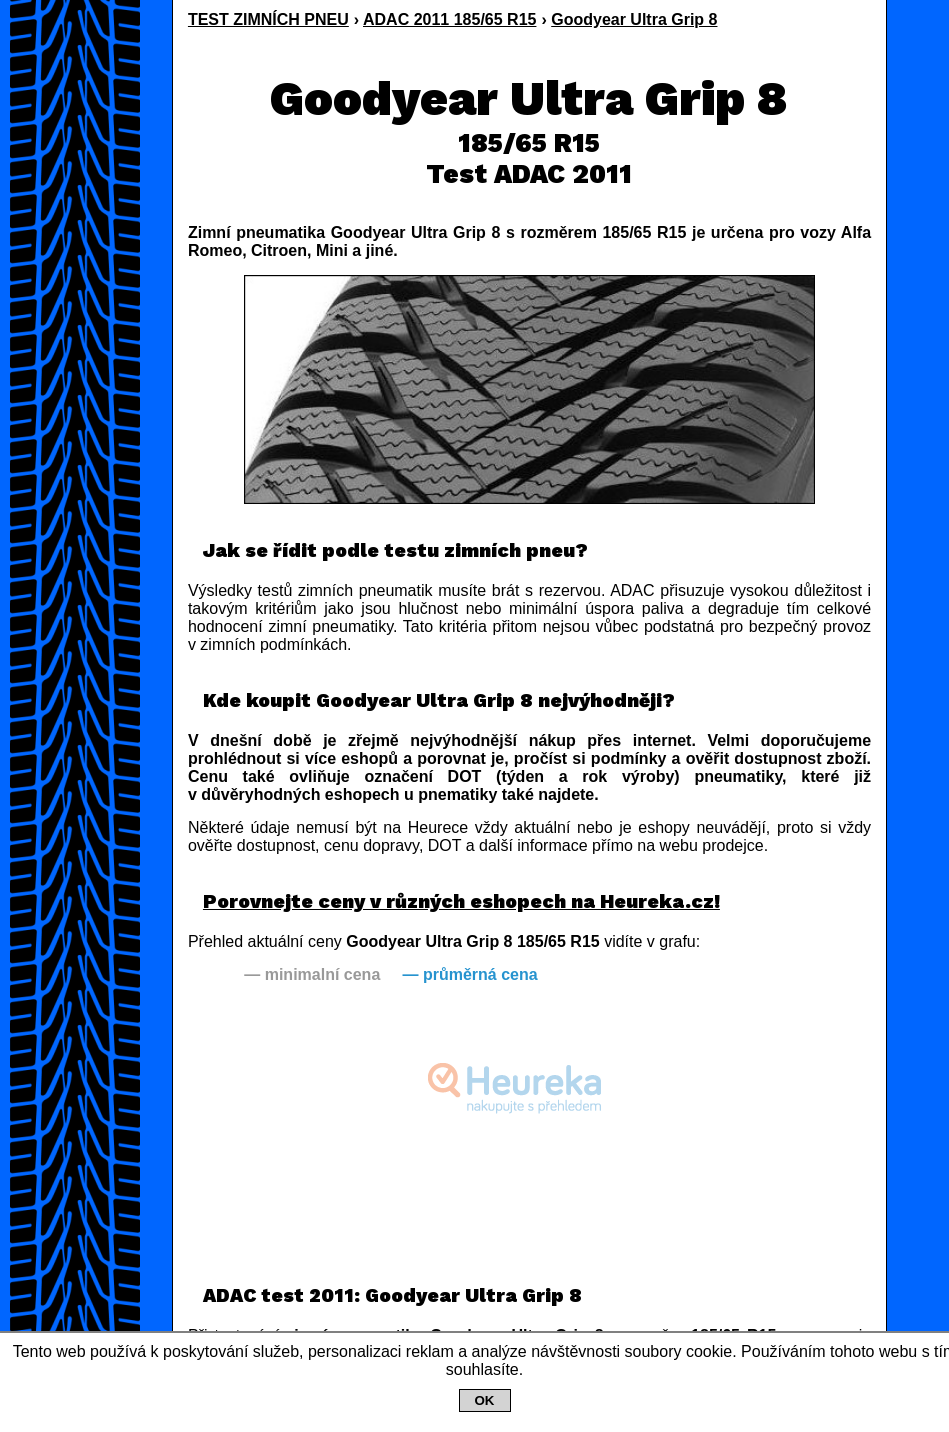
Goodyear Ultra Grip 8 (634, 19)
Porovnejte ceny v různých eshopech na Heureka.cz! (461, 901)
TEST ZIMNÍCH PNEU (268, 19)
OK (485, 1400)
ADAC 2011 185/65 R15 (449, 19)
